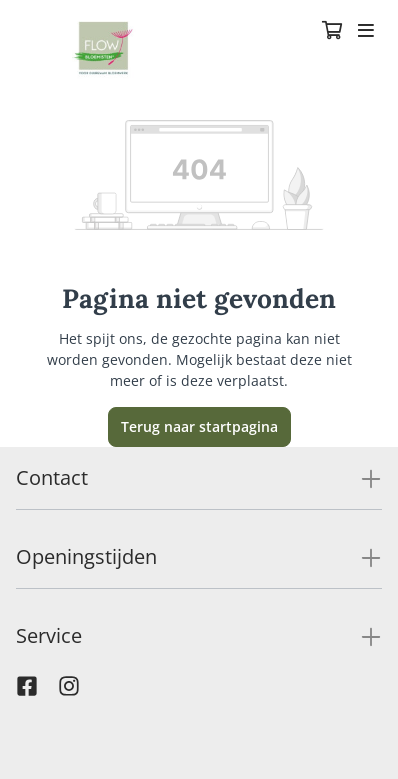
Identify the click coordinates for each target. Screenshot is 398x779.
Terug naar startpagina (199, 426)
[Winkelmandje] (332, 32)
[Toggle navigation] (366, 32)
